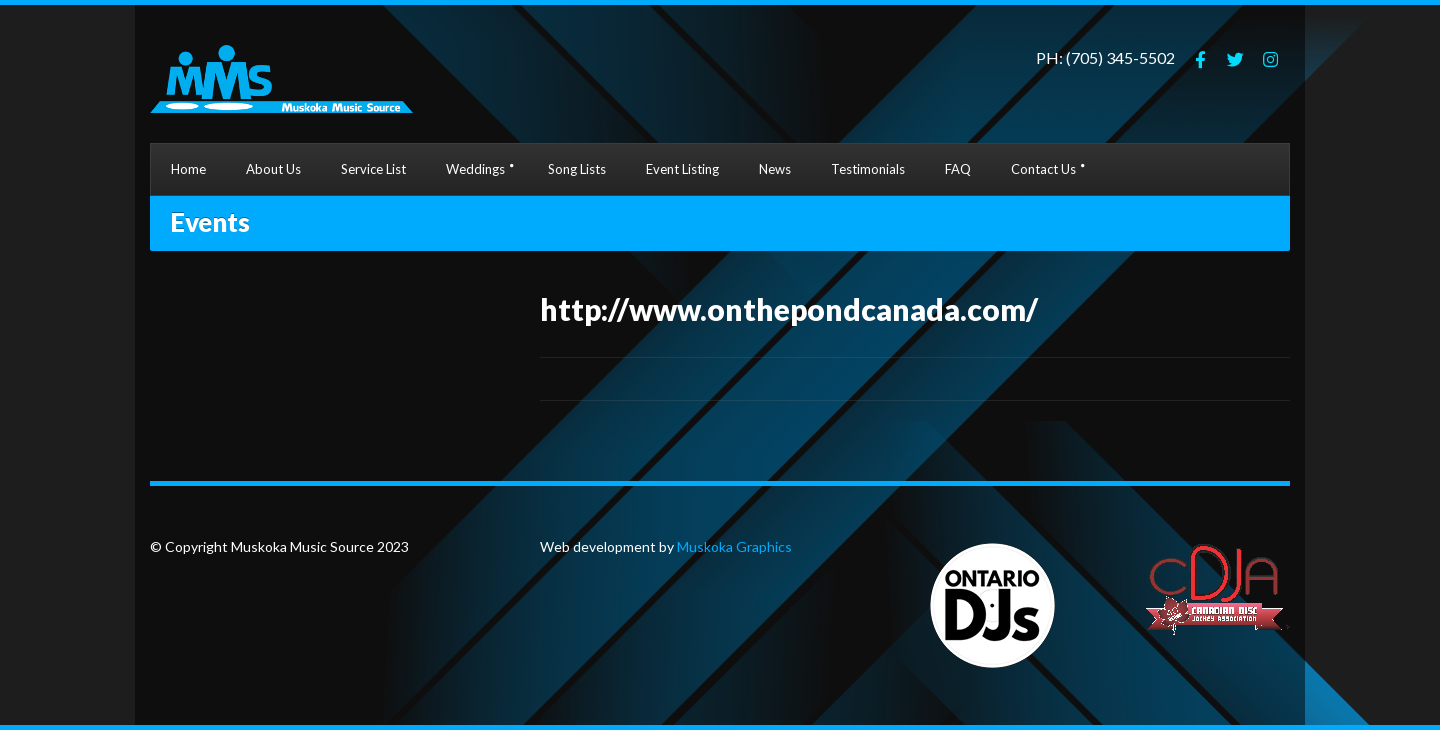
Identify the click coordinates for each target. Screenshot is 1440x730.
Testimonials (868, 169)
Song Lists (577, 169)
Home (188, 169)
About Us (273, 169)
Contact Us (1043, 169)
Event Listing (682, 169)
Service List (373, 169)
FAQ (958, 169)
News (775, 169)
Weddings (475, 169)
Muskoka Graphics (733, 546)
